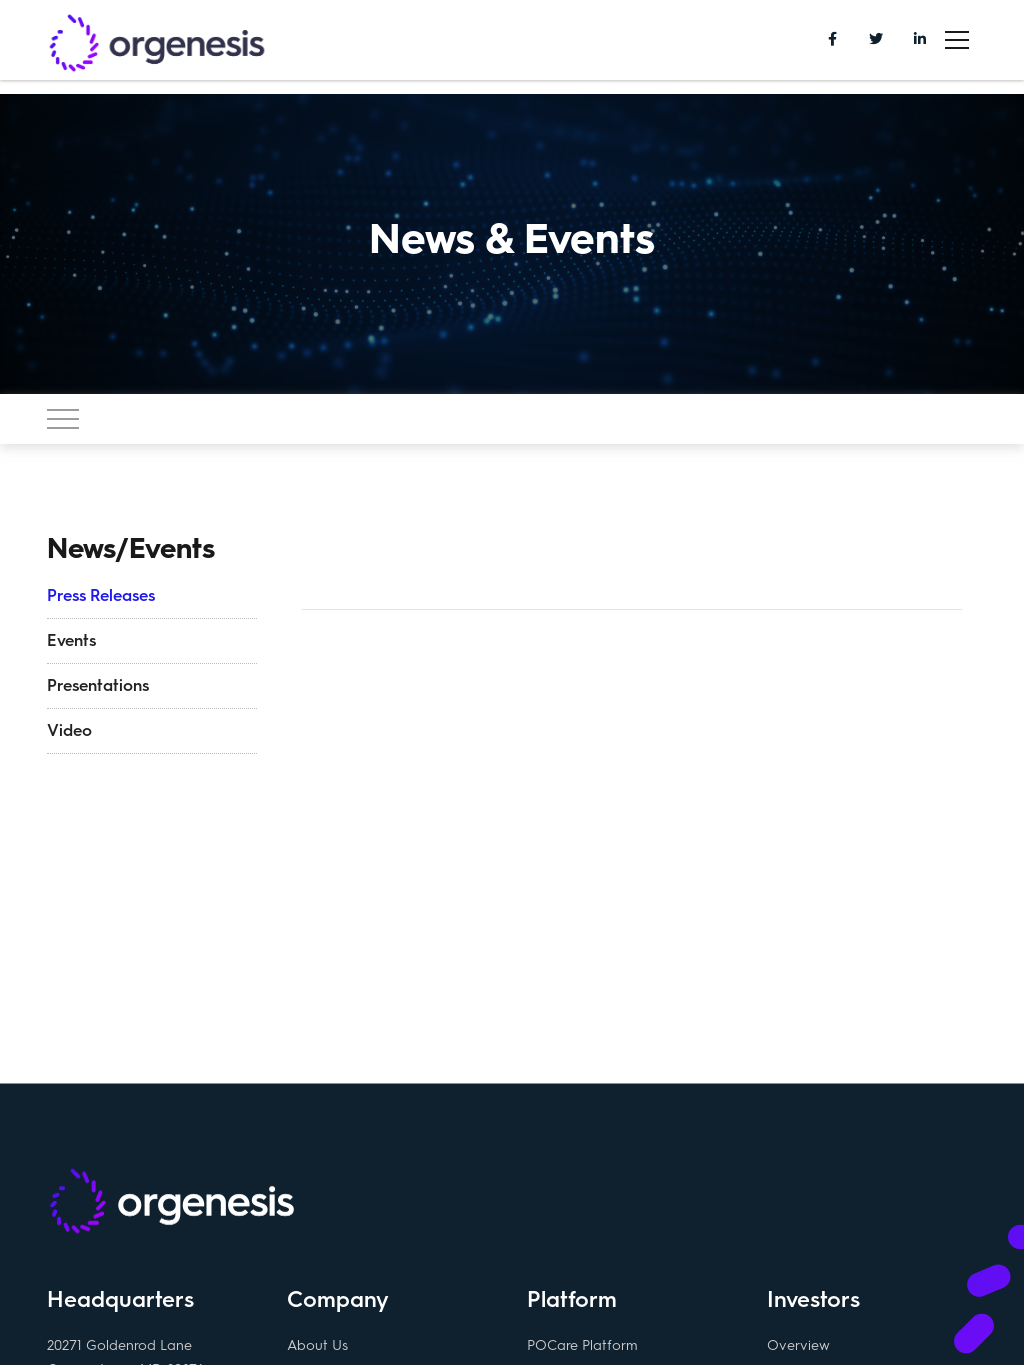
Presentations (98, 685)
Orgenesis (157, 45)
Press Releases (101, 595)
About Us (317, 1344)
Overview (798, 1344)
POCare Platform (582, 1344)
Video (69, 730)
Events (71, 640)
